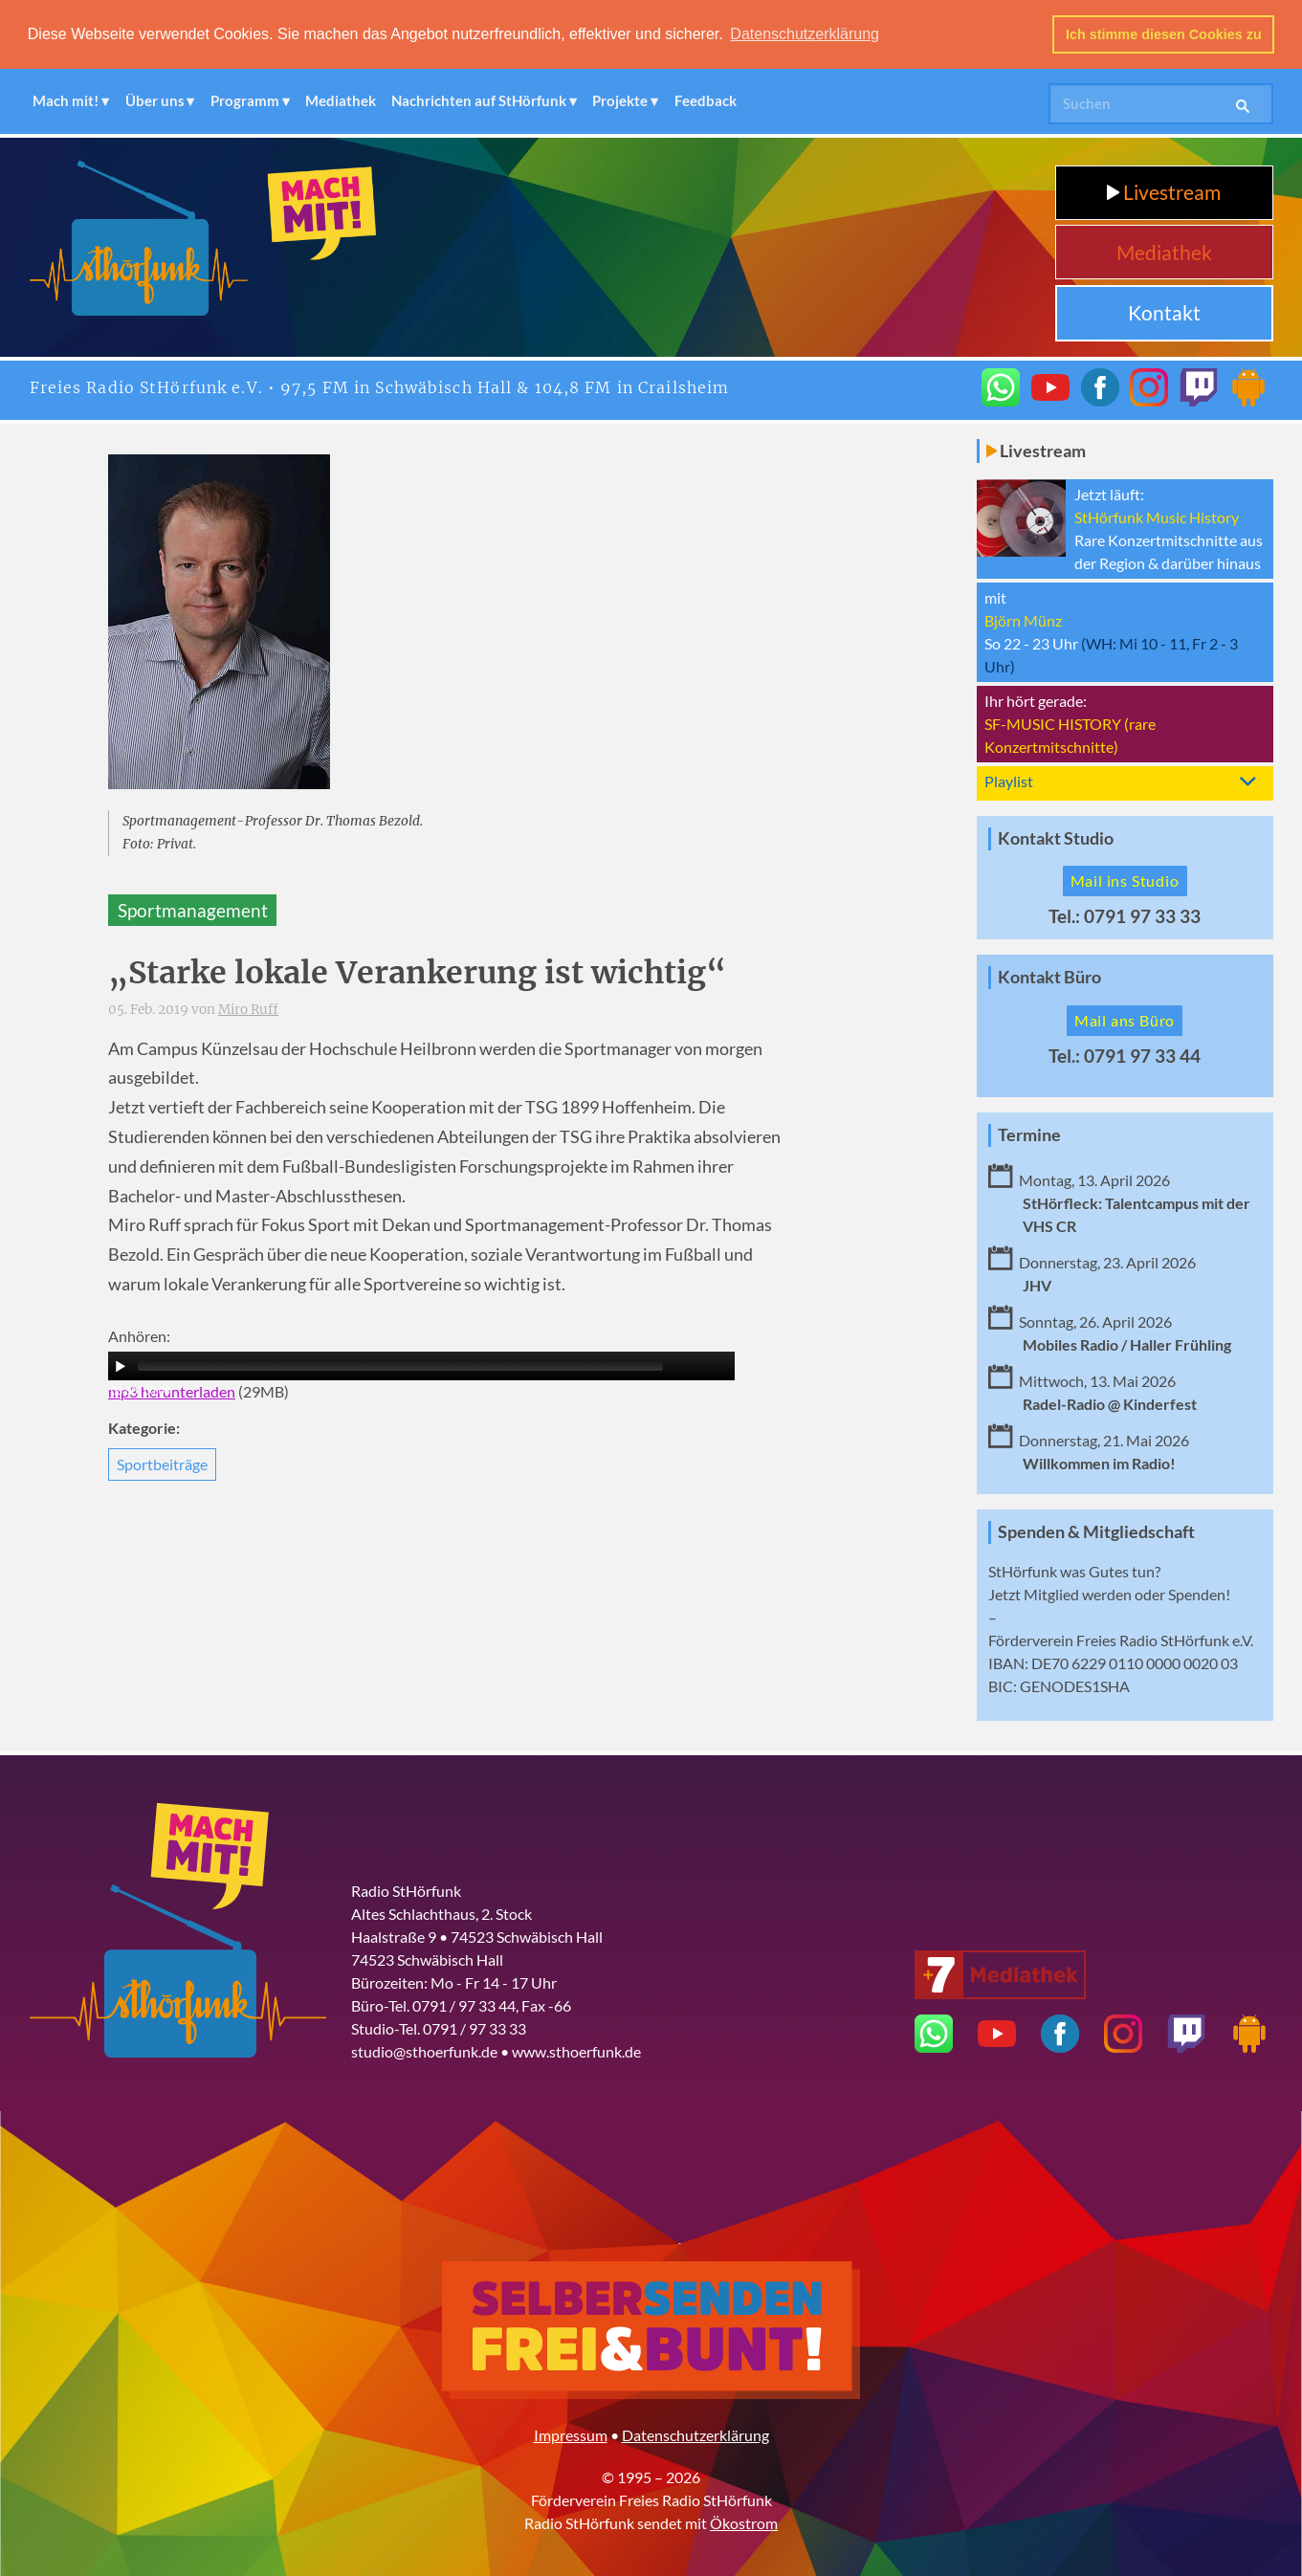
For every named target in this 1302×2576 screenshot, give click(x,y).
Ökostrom (744, 2522)
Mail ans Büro (1124, 1020)
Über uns (155, 100)
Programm (244, 100)
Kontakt (1164, 312)
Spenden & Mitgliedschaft (1096, 1532)
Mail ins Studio (1125, 880)
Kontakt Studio (1056, 838)
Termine (1029, 1135)
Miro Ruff (248, 1010)
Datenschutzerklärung (695, 2434)
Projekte (620, 100)
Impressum (570, 2434)
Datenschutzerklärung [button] (804, 34)
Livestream (1164, 192)
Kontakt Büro (1049, 977)
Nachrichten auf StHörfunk (478, 100)
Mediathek (340, 100)
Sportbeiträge (162, 1464)
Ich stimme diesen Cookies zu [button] (1164, 34)
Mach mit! (66, 100)
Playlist (1008, 781)
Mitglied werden (1078, 1593)
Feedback (705, 100)
